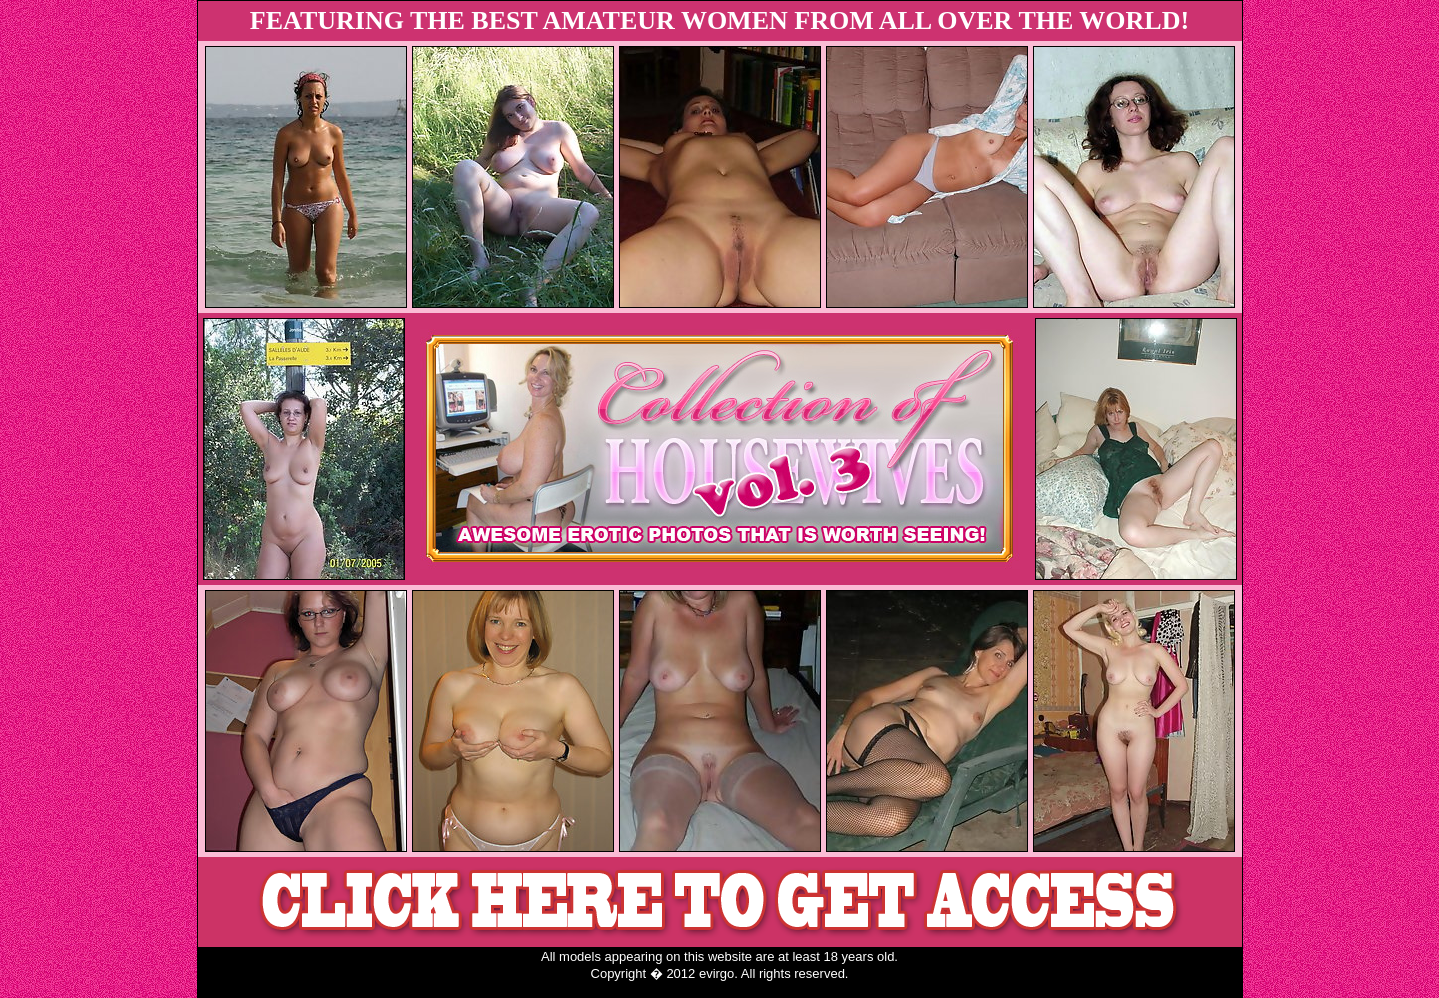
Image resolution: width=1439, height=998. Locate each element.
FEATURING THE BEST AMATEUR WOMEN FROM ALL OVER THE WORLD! (719, 20)
